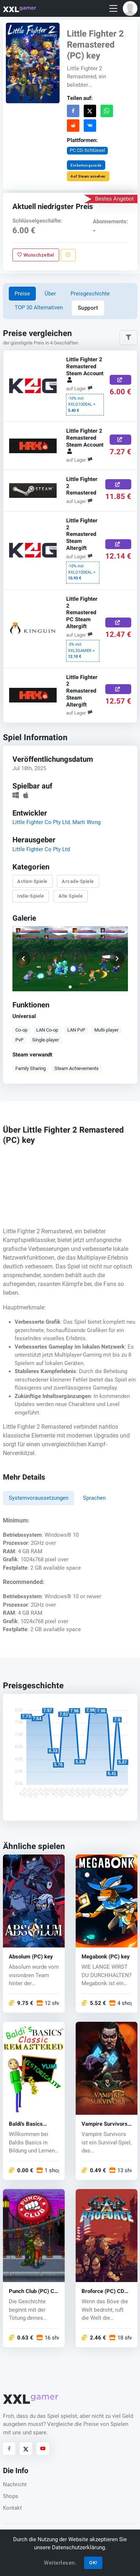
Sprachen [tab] (94, 1498)
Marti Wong (86, 822)
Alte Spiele (70, 896)
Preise (22, 293)
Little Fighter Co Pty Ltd (40, 822)
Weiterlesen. (60, 2563)
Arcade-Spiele (78, 881)
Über (50, 293)
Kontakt (12, 2508)
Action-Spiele (32, 881)
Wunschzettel (35, 255)
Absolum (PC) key (31, 1956)
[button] (130, 8)
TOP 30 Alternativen (39, 307)
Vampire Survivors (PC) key (105, 2123)
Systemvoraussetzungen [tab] (38, 1498)
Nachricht (15, 2484)
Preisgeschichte (90, 293)
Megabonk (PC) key (106, 1956)
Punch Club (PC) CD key (33, 2291)
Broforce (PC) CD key (103, 2291)
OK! (93, 2562)
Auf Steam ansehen (88, 176)
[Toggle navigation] (113, 8)
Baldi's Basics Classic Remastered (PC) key (33, 2123)
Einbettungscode (86, 165)
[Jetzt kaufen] (120, 379)
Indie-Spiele (30, 896)
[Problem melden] (67, 255)
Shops (10, 2496)
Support (88, 308)
